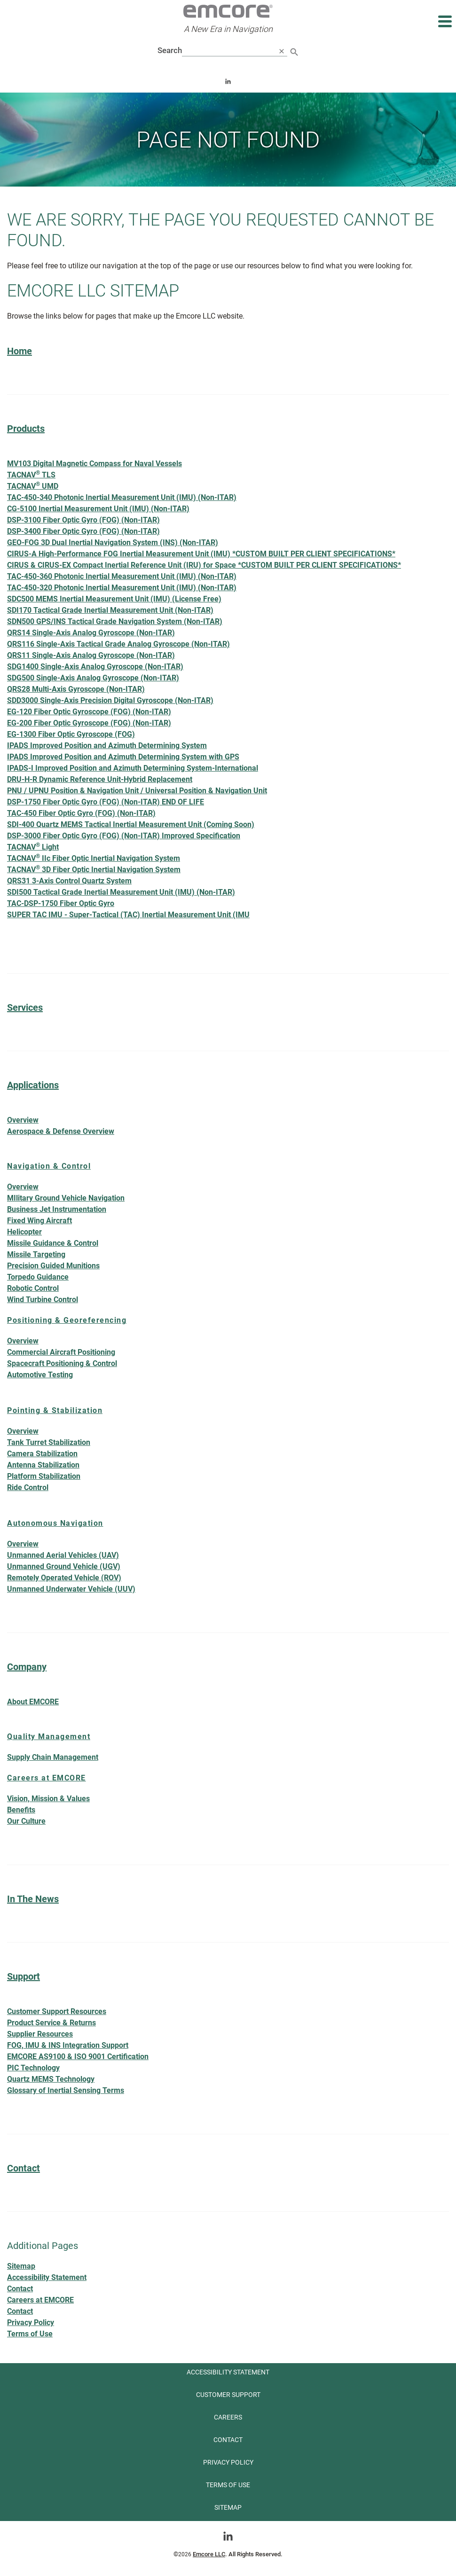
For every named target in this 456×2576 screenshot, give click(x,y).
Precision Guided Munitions (53, 1265)
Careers (228, 2417)
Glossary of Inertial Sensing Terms (65, 2090)
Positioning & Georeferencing (66, 1320)
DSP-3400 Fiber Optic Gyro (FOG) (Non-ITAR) (83, 531)
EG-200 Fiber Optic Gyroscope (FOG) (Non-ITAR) (89, 722)
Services (25, 1007)
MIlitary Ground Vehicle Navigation (66, 1198)
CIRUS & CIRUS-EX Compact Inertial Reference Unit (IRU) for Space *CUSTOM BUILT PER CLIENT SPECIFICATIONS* (204, 565)
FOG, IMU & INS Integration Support (67, 2045)
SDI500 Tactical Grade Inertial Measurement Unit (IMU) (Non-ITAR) (121, 892)
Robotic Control (33, 1288)
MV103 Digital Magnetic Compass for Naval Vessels (94, 463)
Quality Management (48, 1736)
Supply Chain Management (52, 1757)
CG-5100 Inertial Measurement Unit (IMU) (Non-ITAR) (98, 508)
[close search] (281, 50)
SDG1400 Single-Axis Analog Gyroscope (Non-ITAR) (95, 666)
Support (23, 1976)
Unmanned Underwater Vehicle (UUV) (71, 1589)
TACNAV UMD (32, 486)
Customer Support (228, 2394)
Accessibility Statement (46, 2277)
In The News (33, 1899)
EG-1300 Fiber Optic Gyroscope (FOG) (71, 734)
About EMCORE (33, 1701)
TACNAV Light (33, 846)
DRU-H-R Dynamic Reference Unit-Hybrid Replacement (99, 779)
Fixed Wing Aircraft (39, 1220)
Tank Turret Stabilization (48, 1442)
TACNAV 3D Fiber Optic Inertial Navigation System (94, 869)
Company (27, 1666)
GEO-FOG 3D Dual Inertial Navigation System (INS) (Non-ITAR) (112, 542)
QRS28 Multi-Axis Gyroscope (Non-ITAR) (76, 689)
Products (26, 428)
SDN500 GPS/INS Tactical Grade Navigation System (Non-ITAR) (114, 621)
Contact (23, 2168)
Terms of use (228, 2485)
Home (19, 351)
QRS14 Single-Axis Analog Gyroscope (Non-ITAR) (91, 632)
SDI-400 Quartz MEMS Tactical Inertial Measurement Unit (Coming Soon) (130, 824)
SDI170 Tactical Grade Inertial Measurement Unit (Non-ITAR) (110, 610)
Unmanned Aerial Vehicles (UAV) (63, 1555)
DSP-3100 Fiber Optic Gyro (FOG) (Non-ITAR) (83, 519)
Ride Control (27, 1487)
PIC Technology (33, 2067)
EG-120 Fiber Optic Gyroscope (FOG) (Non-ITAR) (89, 711)
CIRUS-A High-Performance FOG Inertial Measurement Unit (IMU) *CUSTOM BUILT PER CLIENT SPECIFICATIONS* (201, 553)
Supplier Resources (40, 2034)
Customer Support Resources (56, 2011)
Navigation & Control (49, 1166)
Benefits (21, 1809)
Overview (27, 1119)
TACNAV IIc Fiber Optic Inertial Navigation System (93, 858)
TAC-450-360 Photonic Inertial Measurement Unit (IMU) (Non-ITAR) (121, 576)
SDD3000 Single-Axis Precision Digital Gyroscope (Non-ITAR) (110, 700)
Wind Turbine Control (42, 1299)
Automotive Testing (40, 1374)
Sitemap (21, 2266)
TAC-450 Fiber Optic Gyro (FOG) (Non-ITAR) (81, 813)
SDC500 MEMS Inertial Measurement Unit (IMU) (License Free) (114, 598)
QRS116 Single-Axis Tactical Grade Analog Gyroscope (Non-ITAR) (118, 644)
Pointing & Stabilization (54, 1410)
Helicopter (24, 1231)
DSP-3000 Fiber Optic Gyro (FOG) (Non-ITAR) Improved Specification (123, 835)
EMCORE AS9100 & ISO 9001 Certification (78, 2056)
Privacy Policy (30, 2322)
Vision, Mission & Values (48, 1798)
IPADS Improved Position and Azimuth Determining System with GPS (123, 756)
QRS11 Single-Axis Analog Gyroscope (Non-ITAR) (91, 655)
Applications (33, 1085)
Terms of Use (30, 2333)
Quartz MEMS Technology (50, 2079)
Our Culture (26, 1821)
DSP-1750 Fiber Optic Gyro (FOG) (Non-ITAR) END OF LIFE (105, 801)
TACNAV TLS (31, 474)
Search (169, 50)
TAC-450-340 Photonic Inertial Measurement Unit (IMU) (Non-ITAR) (121, 497)
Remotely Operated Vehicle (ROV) (64, 1577)
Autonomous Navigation (55, 1523)
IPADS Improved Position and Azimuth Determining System (107, 745)
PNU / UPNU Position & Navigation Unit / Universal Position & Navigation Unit (137, 790)
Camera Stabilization (42, 1453)
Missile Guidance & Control (52, 1243)
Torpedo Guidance (38, 1276)
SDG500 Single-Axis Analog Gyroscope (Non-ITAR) (93, 677)
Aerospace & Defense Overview (60, 1131)
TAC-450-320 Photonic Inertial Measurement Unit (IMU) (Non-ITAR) (121, 587)
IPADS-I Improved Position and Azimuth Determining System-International (132, 768)
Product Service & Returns (51, 2022)
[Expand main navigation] (444, 21)
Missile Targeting (36, 1254)
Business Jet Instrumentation (56, 1209)
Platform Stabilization (43, 1476)
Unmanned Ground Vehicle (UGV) (63, 1566)
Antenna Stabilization (43, 1464)
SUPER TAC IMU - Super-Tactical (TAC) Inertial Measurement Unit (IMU (128, 914)
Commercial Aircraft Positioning (61, 1352)
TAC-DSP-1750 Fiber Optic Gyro (60, 903)
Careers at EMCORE (46, 1777)
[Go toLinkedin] (228, 2535)
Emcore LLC (209, 2554)
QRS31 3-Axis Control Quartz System (69, 880)
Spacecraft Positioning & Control (62, 1363)
